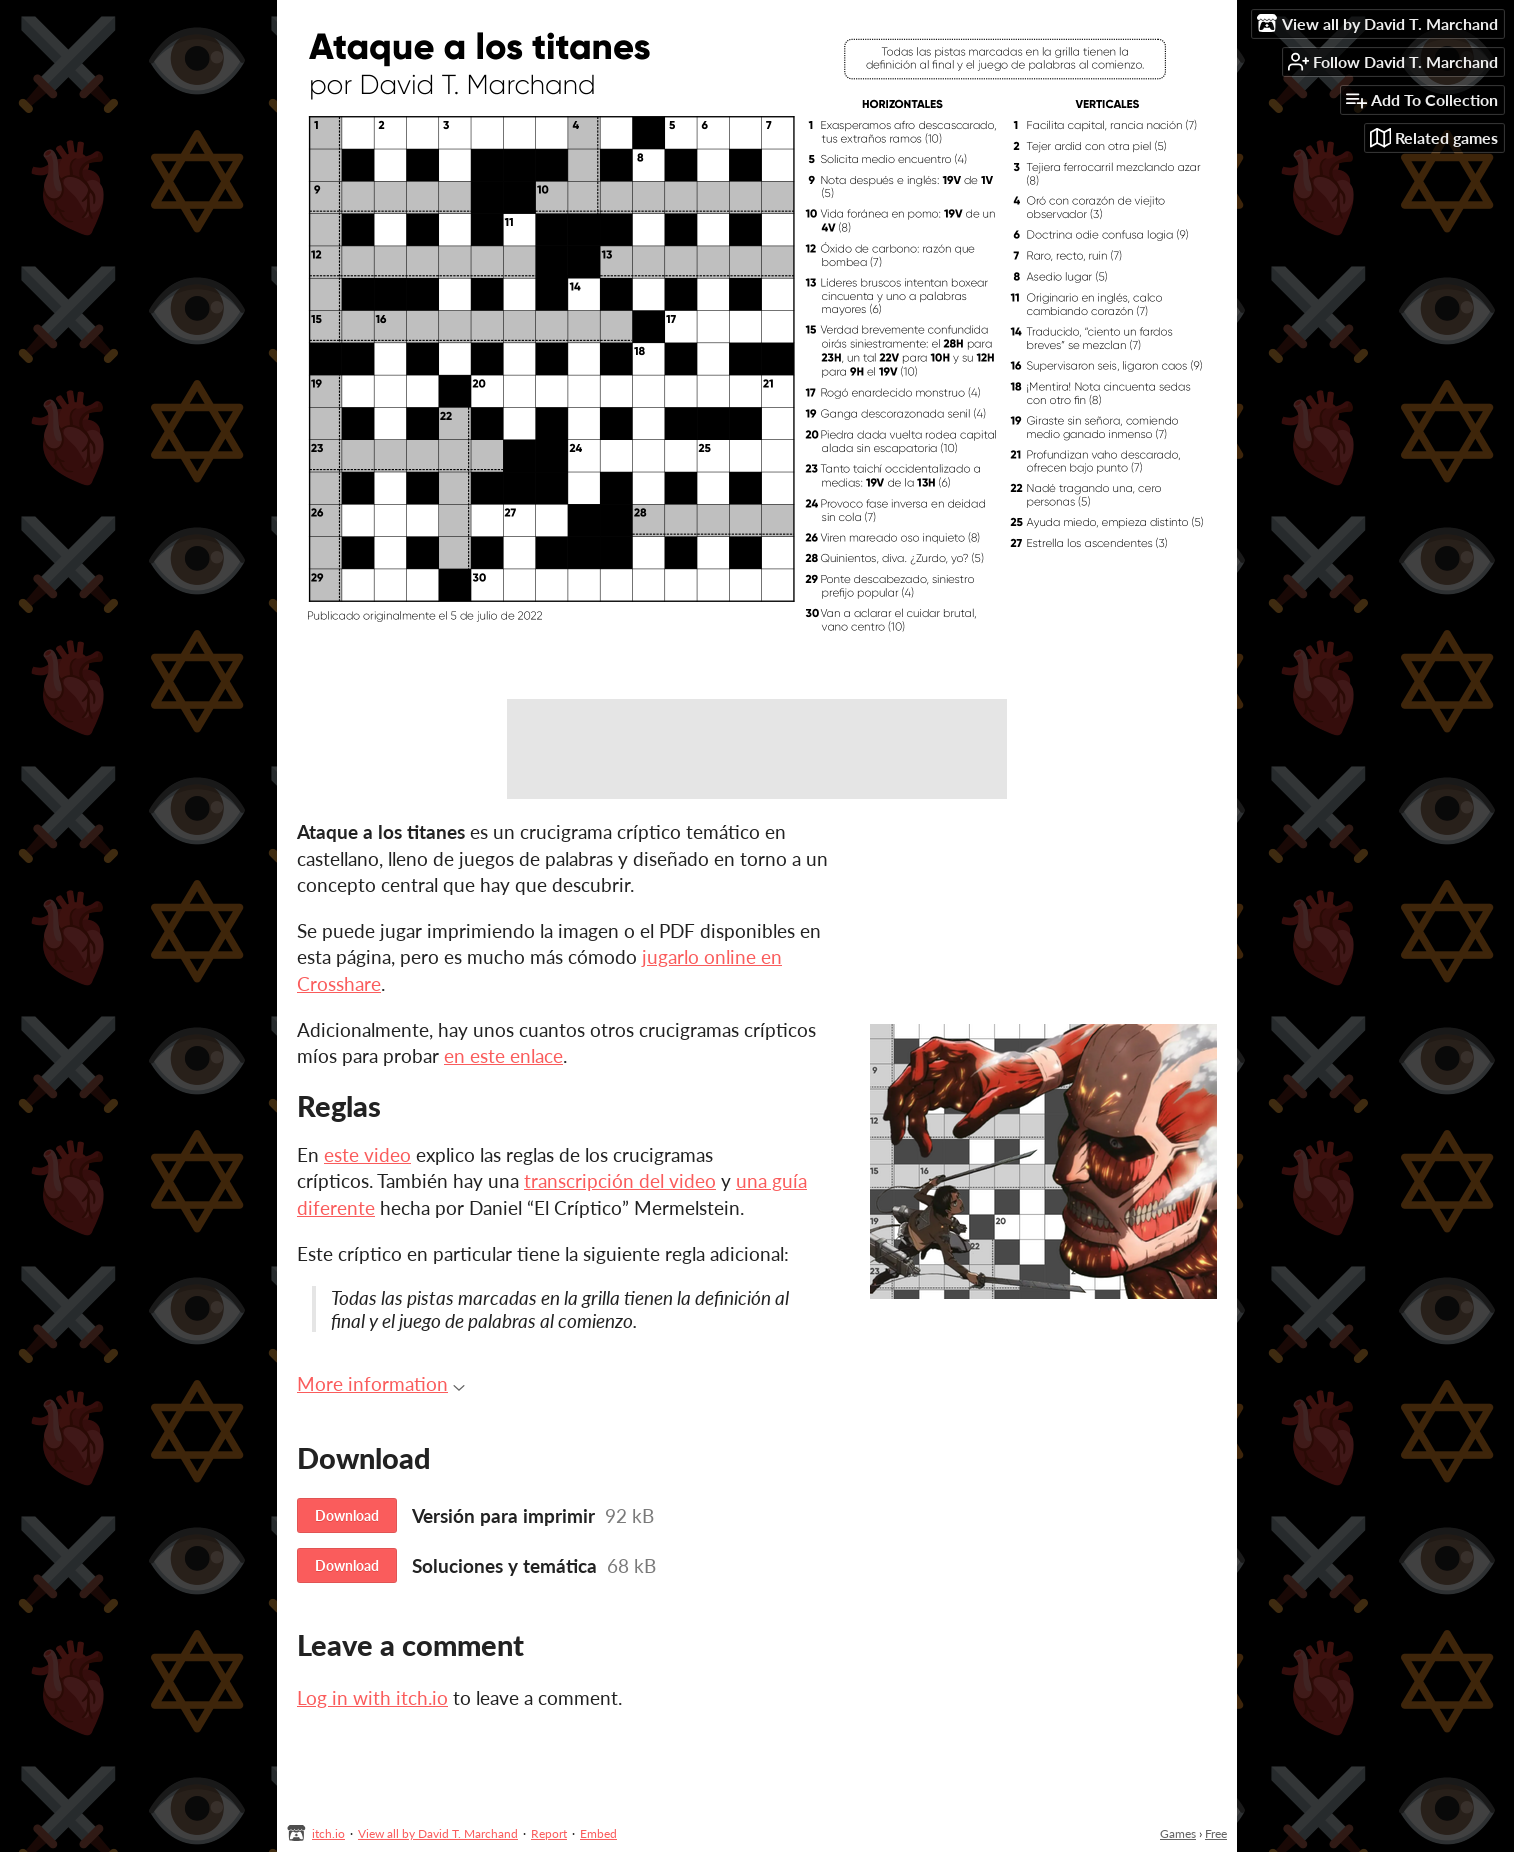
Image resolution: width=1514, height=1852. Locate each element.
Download (347, 1515)
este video (367, 1154)
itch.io (328, 1833)
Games (1178, 1833)
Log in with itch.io (372, 1697)
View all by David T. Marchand (438, 1833)
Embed (598, 1833)
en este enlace (503, 1055)
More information (381, 1383)
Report (549, 1833)
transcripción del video (620, 1180)
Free (1216, 1833)
